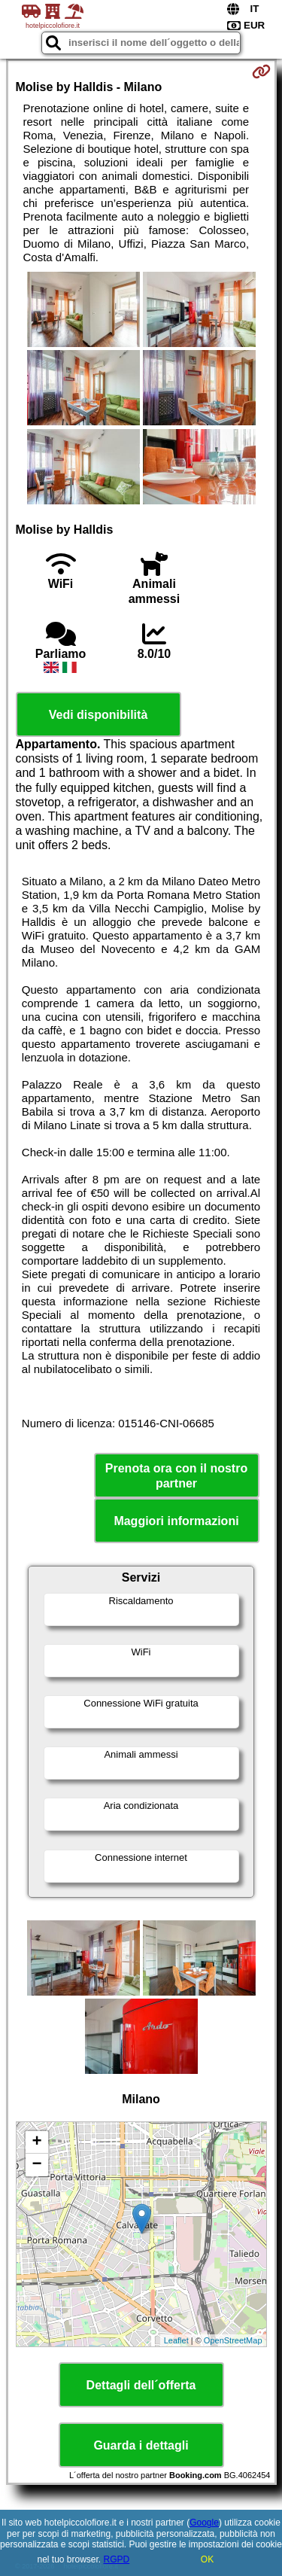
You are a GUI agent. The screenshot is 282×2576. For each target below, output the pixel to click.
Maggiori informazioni (176, 1521)
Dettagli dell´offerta (141, 2385)
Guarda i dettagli (140, 2445)
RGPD (117, 2559)
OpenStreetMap (233, 2340)
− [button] (36, 2165)
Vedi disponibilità (98, 714)
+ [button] (36, 2142)
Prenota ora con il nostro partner (176, 1475)
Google (204, 2522)
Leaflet (176, 2340)
